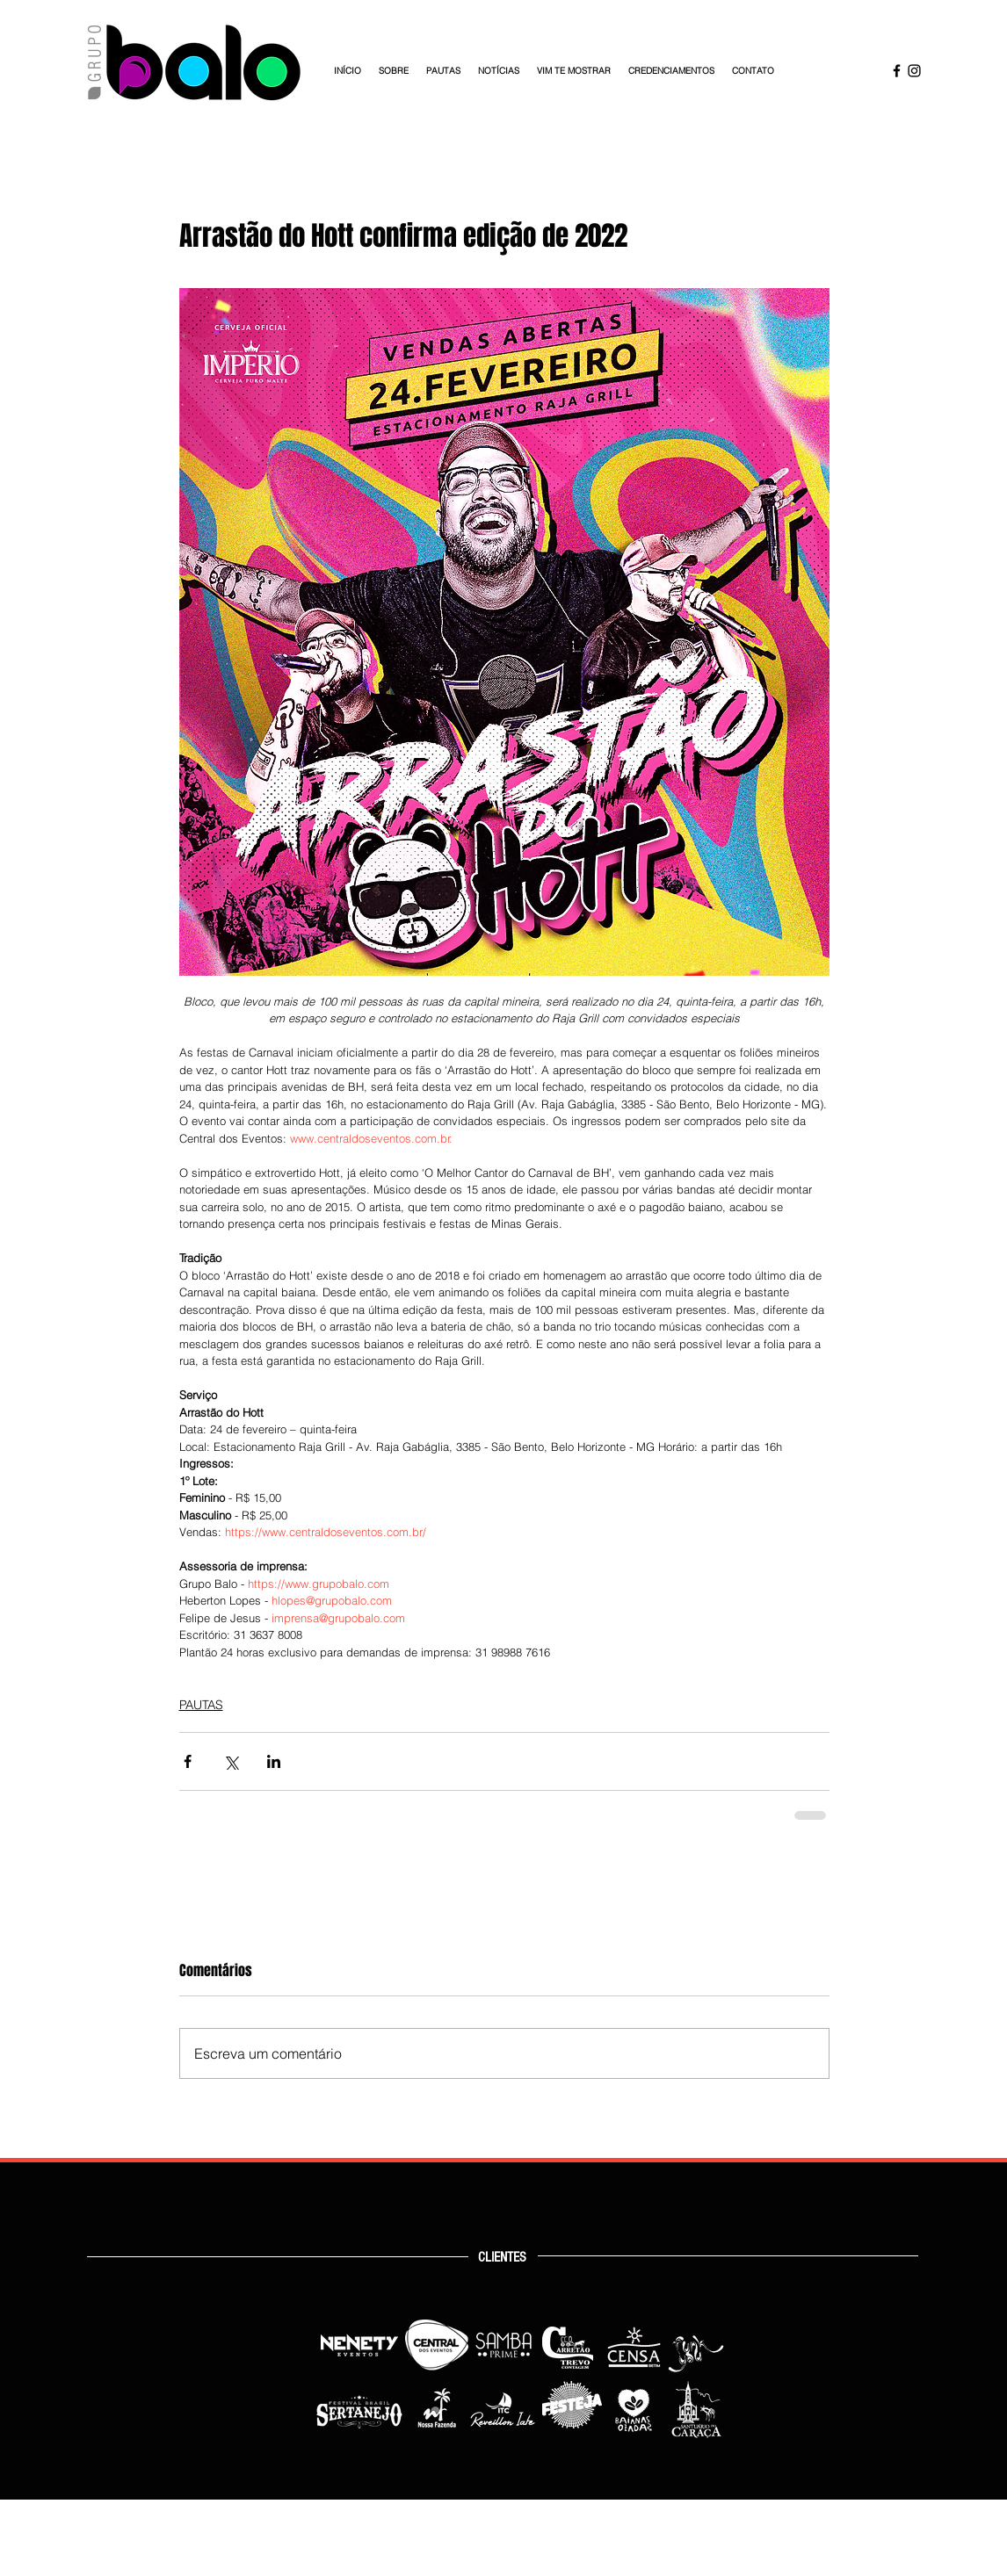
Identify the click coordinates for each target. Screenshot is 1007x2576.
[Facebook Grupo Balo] (896, 70)
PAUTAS (201, 1705)
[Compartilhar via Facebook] (187, 1761)
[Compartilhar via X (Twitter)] (230, 1761)
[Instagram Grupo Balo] (914, 70)
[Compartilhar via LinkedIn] (273, 1761)
